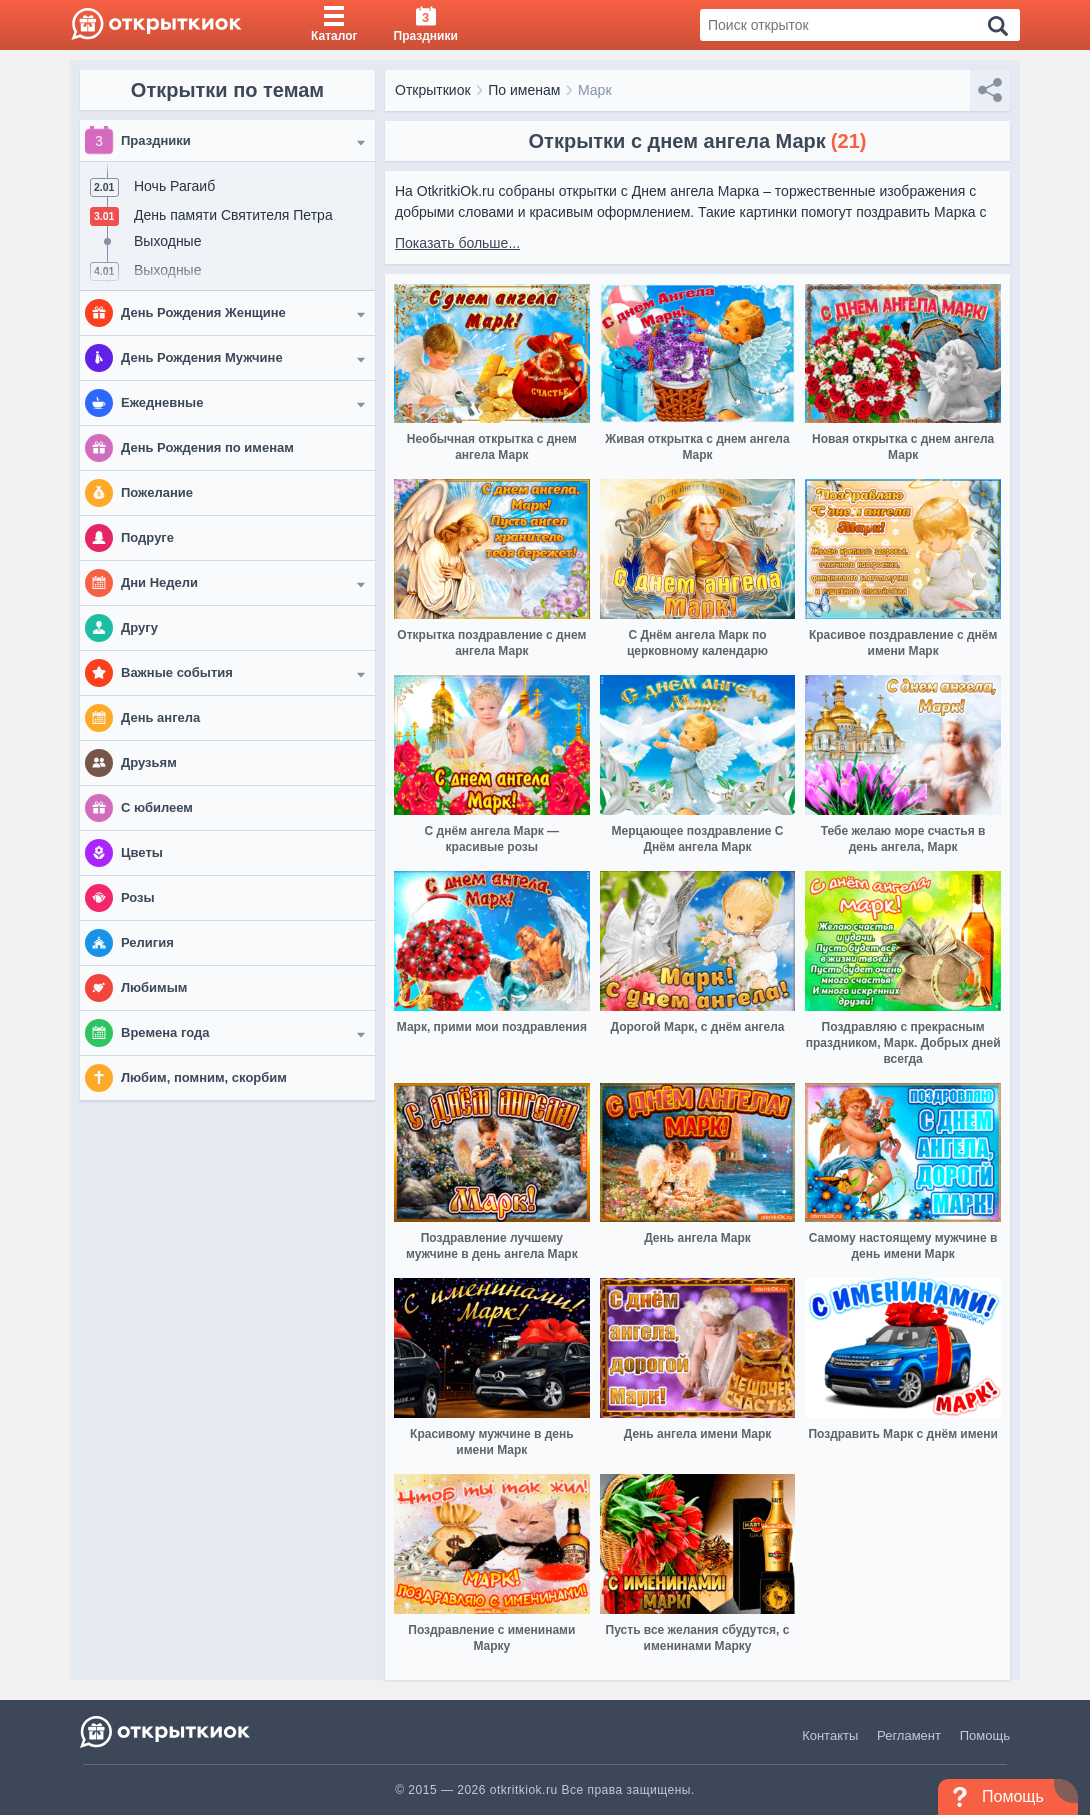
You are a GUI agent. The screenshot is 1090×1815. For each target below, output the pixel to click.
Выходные (167, 241)
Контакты (830, 1735)
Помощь (985, 1735)
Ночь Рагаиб (174, 186)
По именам (524, 90)
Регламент (909, 1735)
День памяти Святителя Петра (233, 215)
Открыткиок (433, 90)
